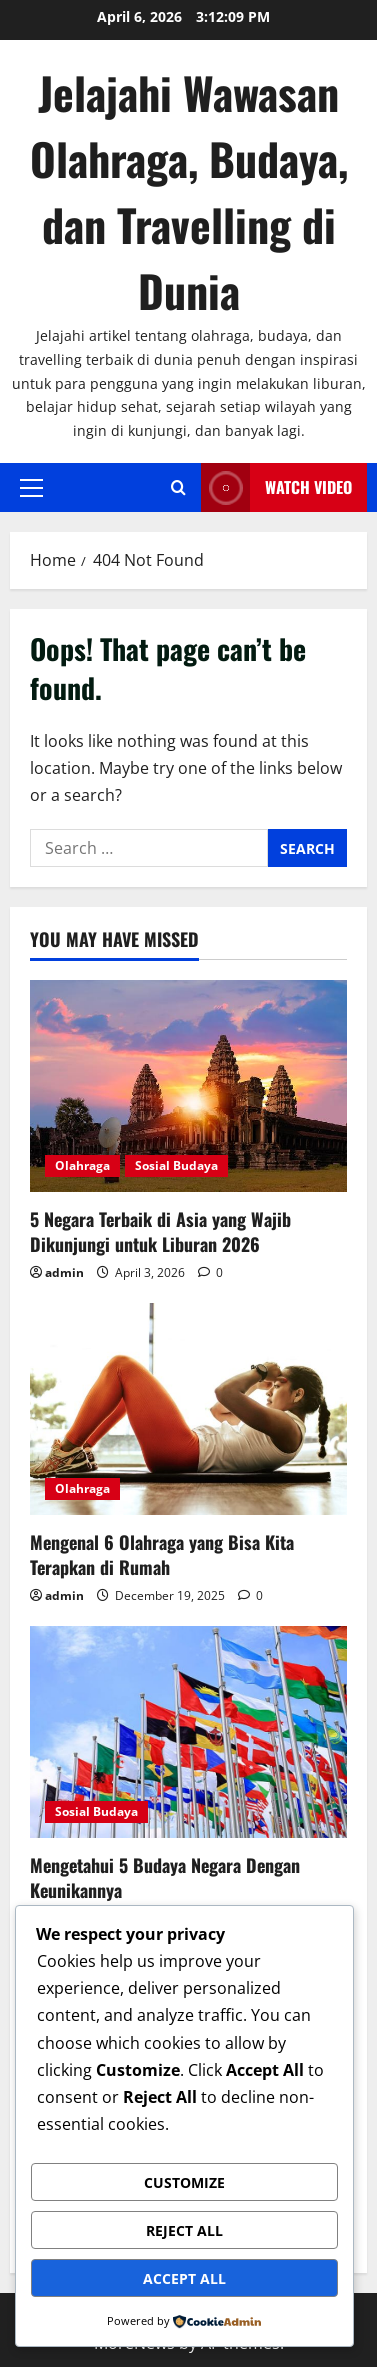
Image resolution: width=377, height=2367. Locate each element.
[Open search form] (178, 487)
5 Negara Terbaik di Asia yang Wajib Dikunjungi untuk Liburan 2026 (160, 1231)
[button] (31, 487)
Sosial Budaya (176, 1165)
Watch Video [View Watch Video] (276, 487)
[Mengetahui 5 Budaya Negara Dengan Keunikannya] (188, 1731)
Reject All (184, 2230)
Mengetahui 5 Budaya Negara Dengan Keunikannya (165, 1877)
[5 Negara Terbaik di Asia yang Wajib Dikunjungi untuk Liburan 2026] (188, 1085)
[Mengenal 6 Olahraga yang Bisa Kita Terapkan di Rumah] (188, 1408)
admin (64, 1272)
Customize (184, 2182)
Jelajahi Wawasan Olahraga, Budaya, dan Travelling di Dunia (189, 191)
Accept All (184, 2278)
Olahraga (82, 1165)
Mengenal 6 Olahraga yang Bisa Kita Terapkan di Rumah (162, 1554)
